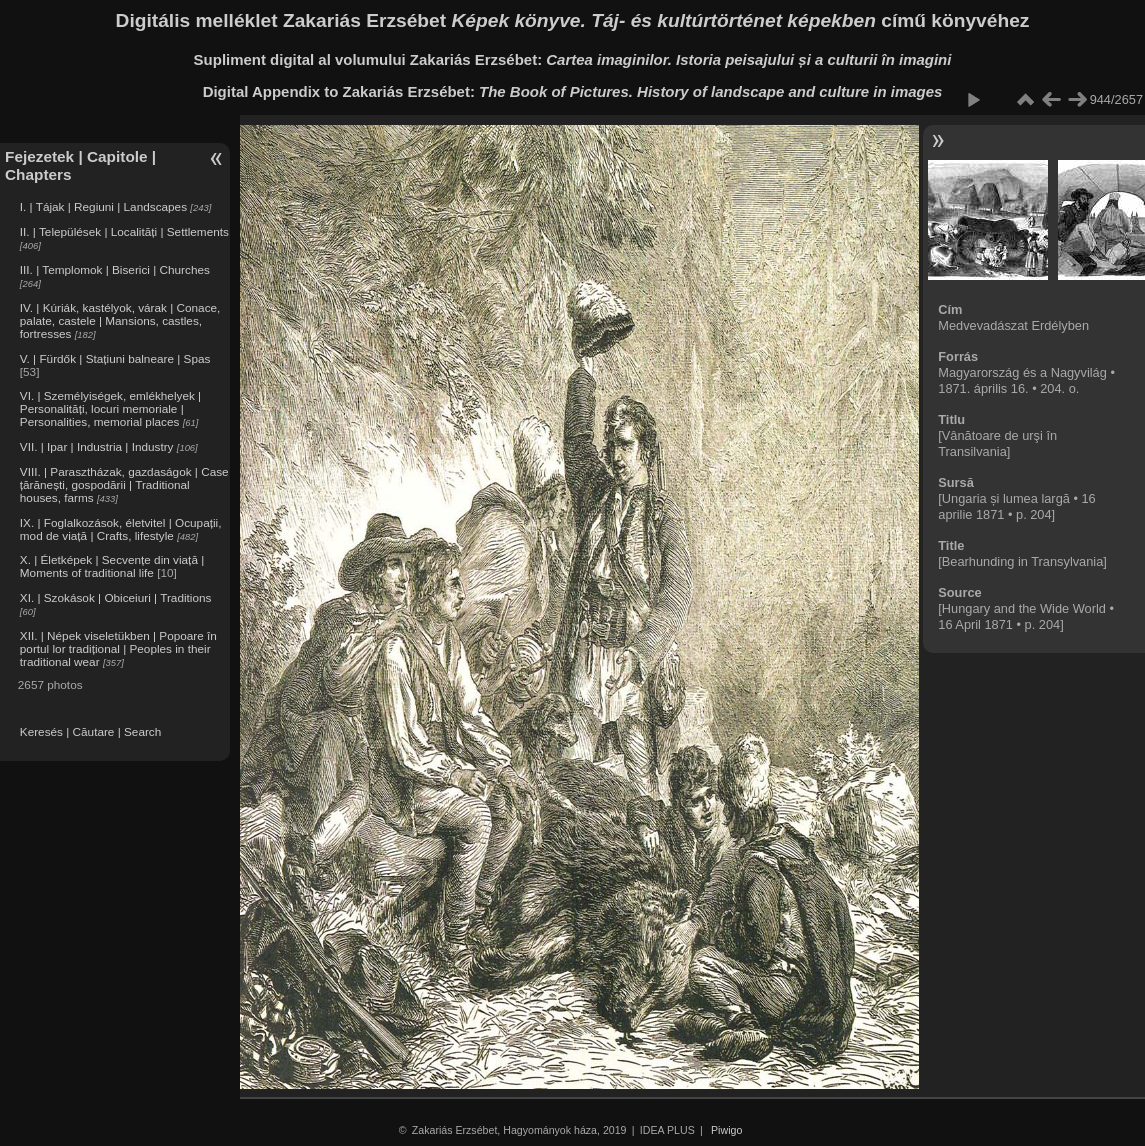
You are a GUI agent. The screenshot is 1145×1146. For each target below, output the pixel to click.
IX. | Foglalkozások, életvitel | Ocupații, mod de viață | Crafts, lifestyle (121, 529)
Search (142, 731)
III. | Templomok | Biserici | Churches (115, 269)
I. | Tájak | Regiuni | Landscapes (103, 206)
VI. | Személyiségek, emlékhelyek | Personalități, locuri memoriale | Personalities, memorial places (110, 408)
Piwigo (726, 1130)
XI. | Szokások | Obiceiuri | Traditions (116, 597)
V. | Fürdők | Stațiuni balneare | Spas (115, 358)
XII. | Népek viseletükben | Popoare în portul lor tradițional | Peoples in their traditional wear (118, 648)
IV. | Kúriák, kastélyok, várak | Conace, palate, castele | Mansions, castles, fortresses (120, 320)
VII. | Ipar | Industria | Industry (97, 446)
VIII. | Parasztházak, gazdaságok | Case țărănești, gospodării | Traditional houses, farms (124, 484)
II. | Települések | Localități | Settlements (124, 231)
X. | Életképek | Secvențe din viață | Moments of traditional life (112, 566)
